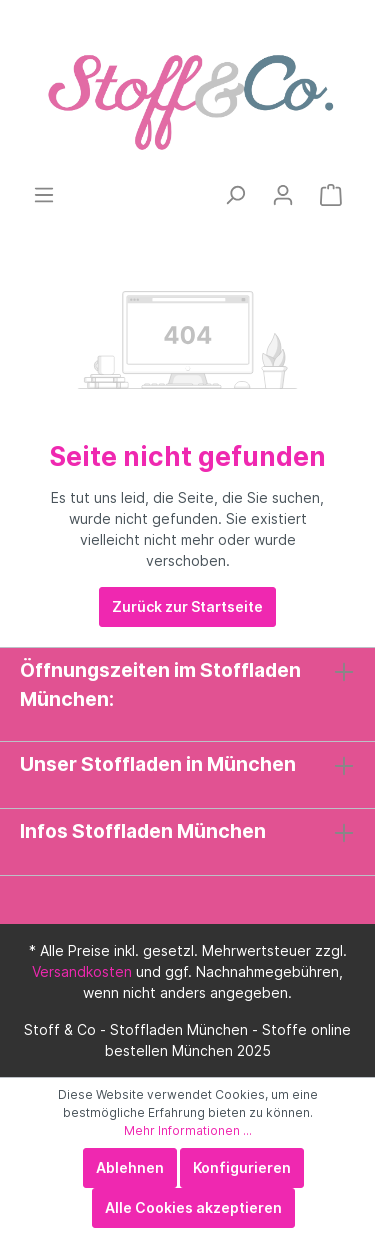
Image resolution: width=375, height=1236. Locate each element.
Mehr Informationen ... (188, 1130)
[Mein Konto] (283, 195)
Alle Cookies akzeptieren (193, 1207)
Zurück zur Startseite (187, 606)
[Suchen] (235, 195)
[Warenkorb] (331, 195)
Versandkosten (82, 971)
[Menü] (44, 195)
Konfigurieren (242, 1167)
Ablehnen (130, 1167)
